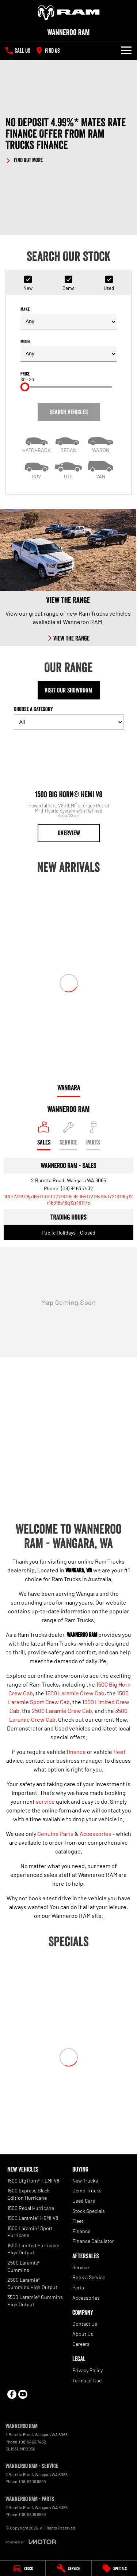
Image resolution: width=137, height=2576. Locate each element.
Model (68, 350)
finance (76, 1751)
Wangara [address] (68, 1087)
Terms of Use (87, 2380)
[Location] (43, 1135)
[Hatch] (36, 442)
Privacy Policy (87, 2370)
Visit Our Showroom (68, 690)
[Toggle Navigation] (126, 50)
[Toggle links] (30, 2542)
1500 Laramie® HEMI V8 (32, 2218)
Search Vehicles (69, 412)
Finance (81, 2231)
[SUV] (36, 469)
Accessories (95, 1833)
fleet (119, 1751)
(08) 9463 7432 (77, 1188)
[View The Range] (68, 577)
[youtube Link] (22, 2394)
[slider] (24, 386)
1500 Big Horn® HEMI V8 (33, 2180)
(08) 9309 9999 (32, 2481)
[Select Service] (68, 1135)
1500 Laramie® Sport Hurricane (30, 2232)
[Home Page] (68, 13)
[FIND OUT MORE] (24, 159)
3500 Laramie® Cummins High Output (35, 2300)
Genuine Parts (55, 1833)
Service (80, 2267)
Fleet (77, 2221)
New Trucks (85, 2180)
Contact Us (84, 2324)
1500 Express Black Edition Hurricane (28, 2194)
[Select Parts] (93, 1135)
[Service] (68, 2568)
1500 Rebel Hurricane (30, 2208)
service (45, 1801)
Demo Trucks (87, 2190)
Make (68, 317)
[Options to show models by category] (68, 722)
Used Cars (83, 2201)
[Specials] (114, 2568)
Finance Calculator (93, 2241)
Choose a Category (68, 717)
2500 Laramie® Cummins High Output (32, 2283)
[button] (68, 140)
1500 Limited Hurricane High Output (33, 2249)
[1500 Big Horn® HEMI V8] (68, 789)
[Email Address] (68, 1199)
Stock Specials (88, 2211)
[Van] (100, 469)
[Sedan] (69, 442)
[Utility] (69, 469)
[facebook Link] (11, 2394)
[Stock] (22, 2568)
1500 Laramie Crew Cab (74, 1693)
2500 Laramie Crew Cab (62, 1710)
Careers (81, 2344)
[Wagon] (100, 442)
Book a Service (88, 2277)
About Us (82, 2334)
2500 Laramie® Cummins (23, 2266)
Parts (78, 2287)
